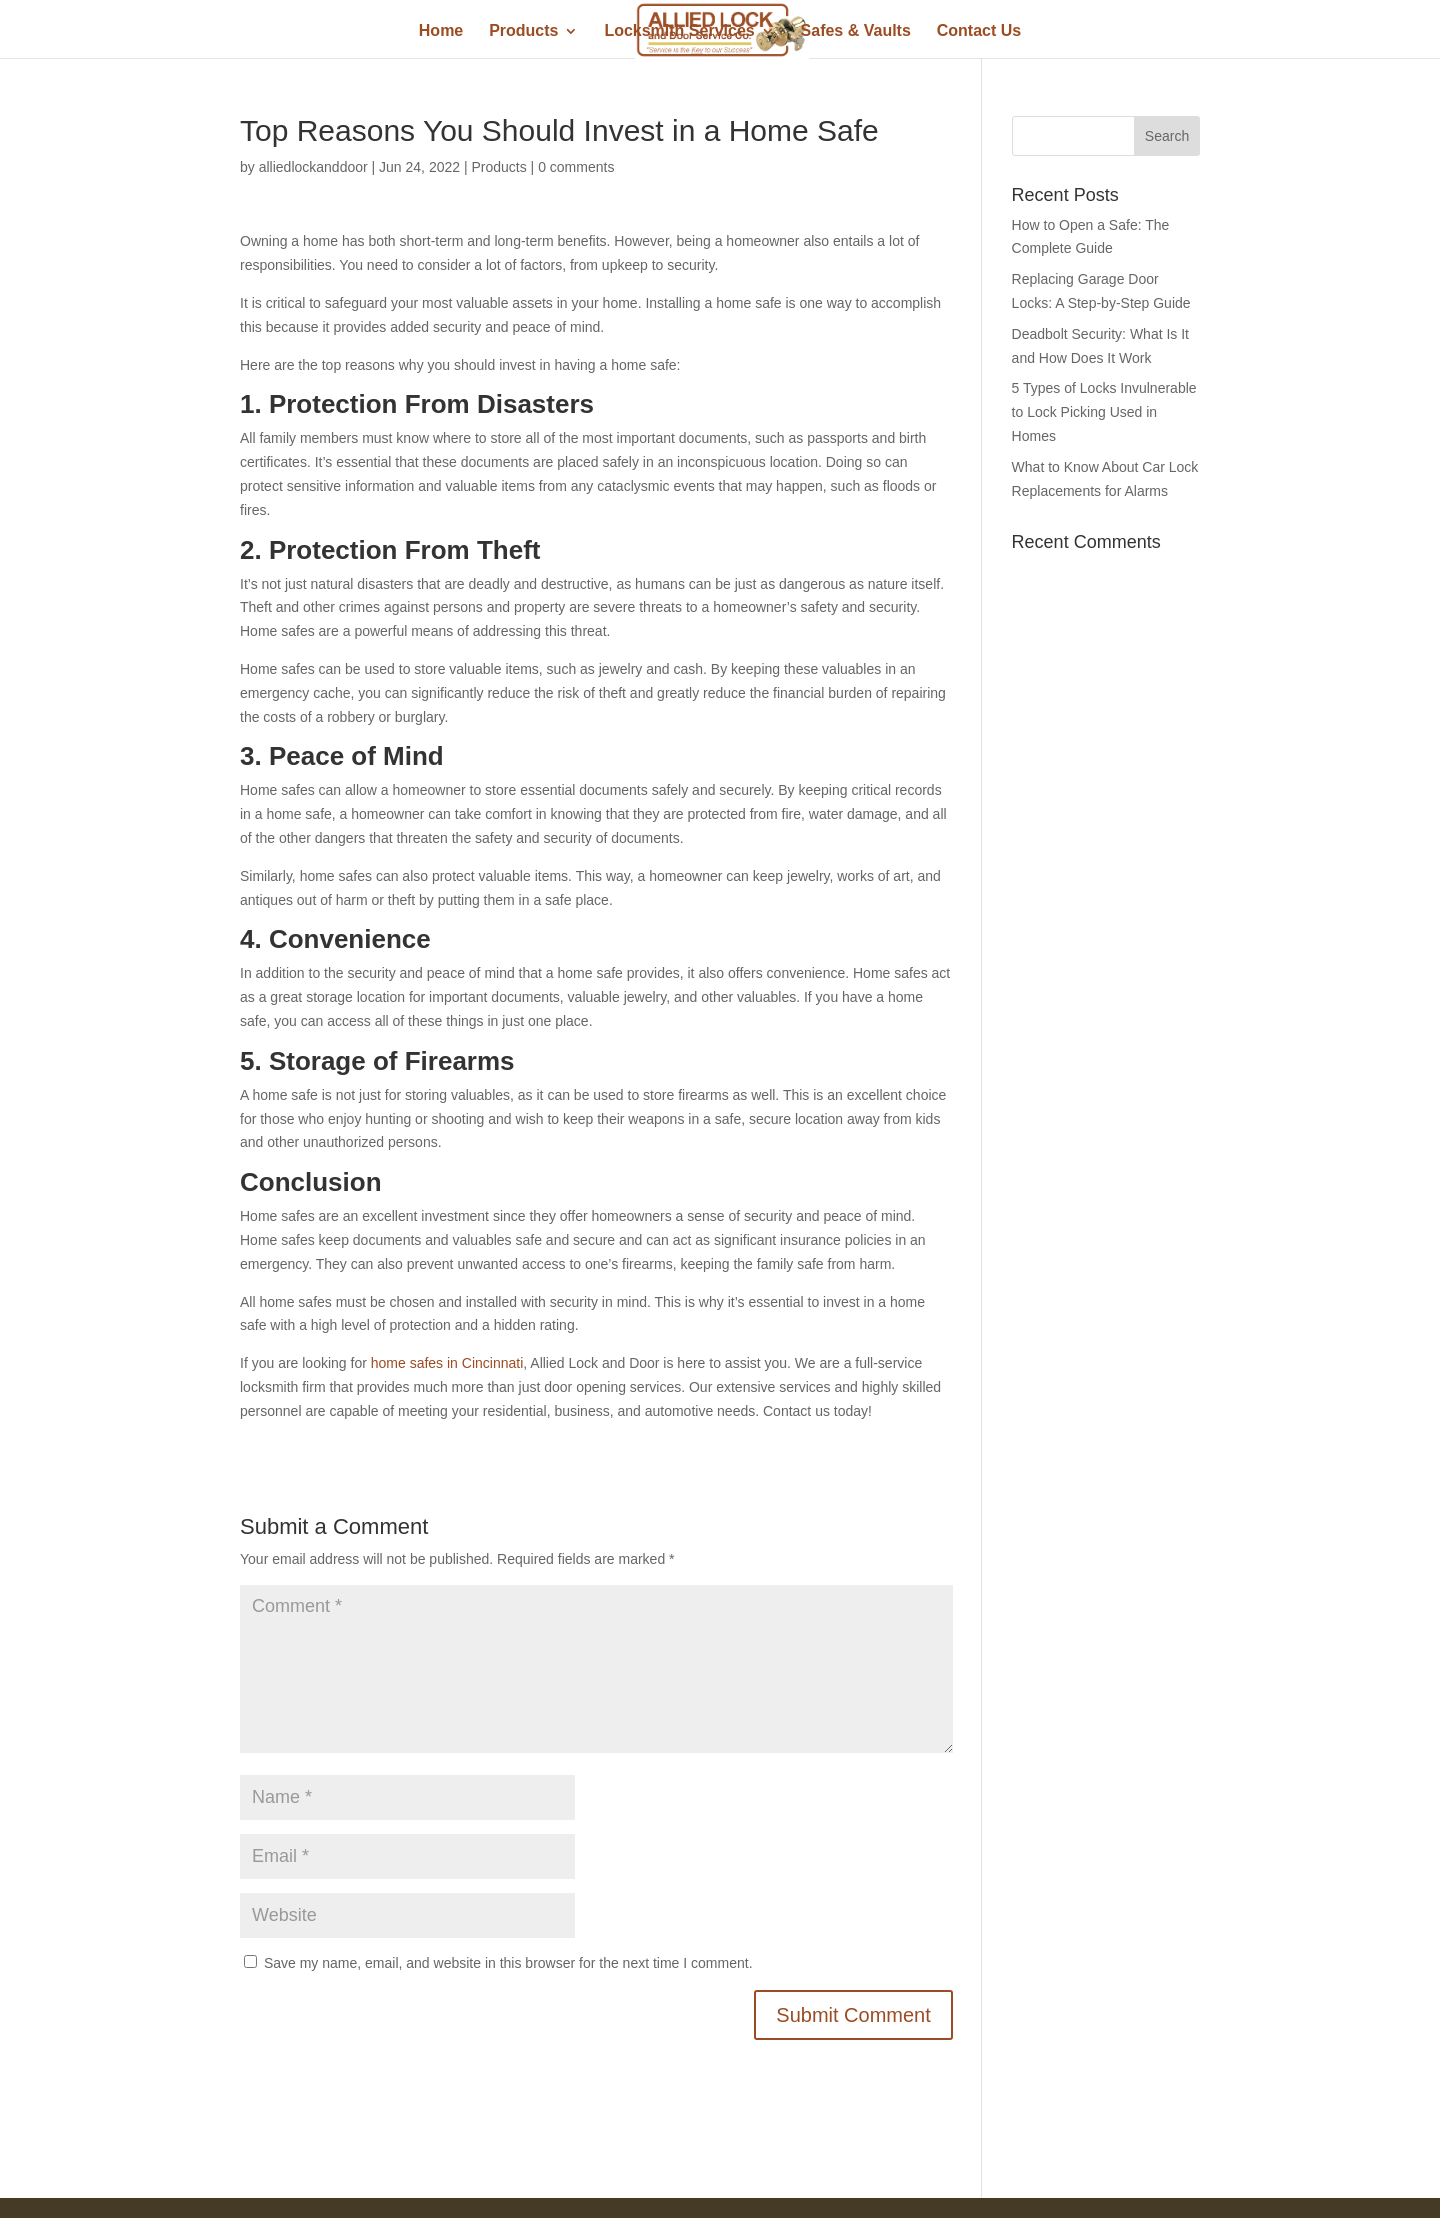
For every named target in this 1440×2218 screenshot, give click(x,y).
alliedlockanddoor (313, 167)
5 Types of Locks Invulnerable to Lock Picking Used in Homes (1104, 412)
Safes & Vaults (856, 31)
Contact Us (979, 31)
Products (523, 31)
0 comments (576, 167)
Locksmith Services (679, 31)
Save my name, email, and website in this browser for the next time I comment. (508, 1963)
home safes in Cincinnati (447, 1363)
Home (441, 31)
